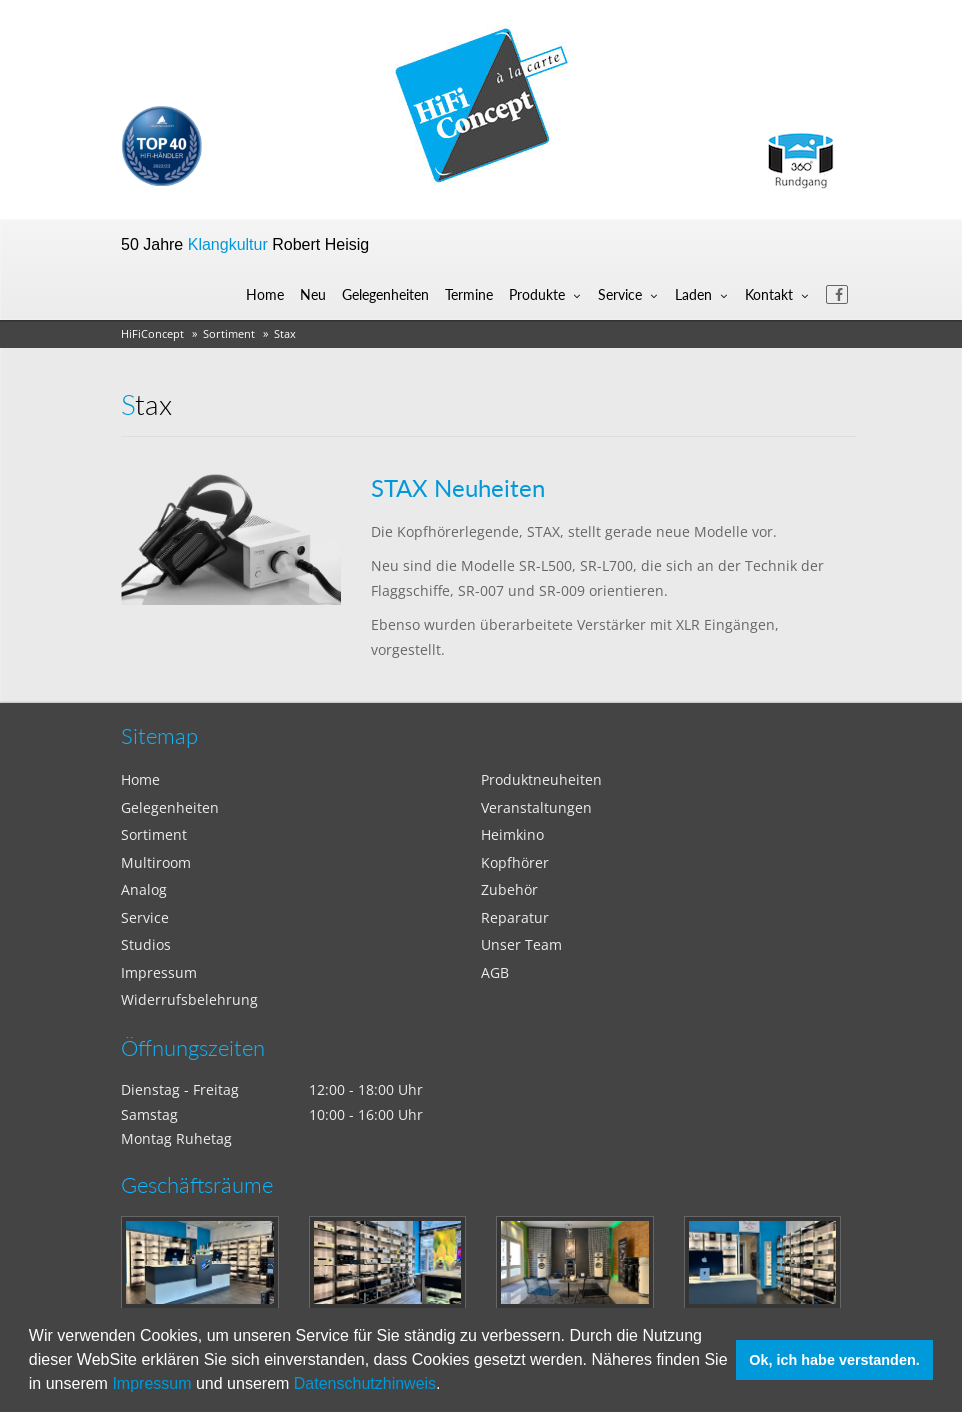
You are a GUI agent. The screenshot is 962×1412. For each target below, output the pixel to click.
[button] (448, 1386)
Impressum (151, 1383)
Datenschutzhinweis (365, 1383)
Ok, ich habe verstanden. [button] (834, 1360)
